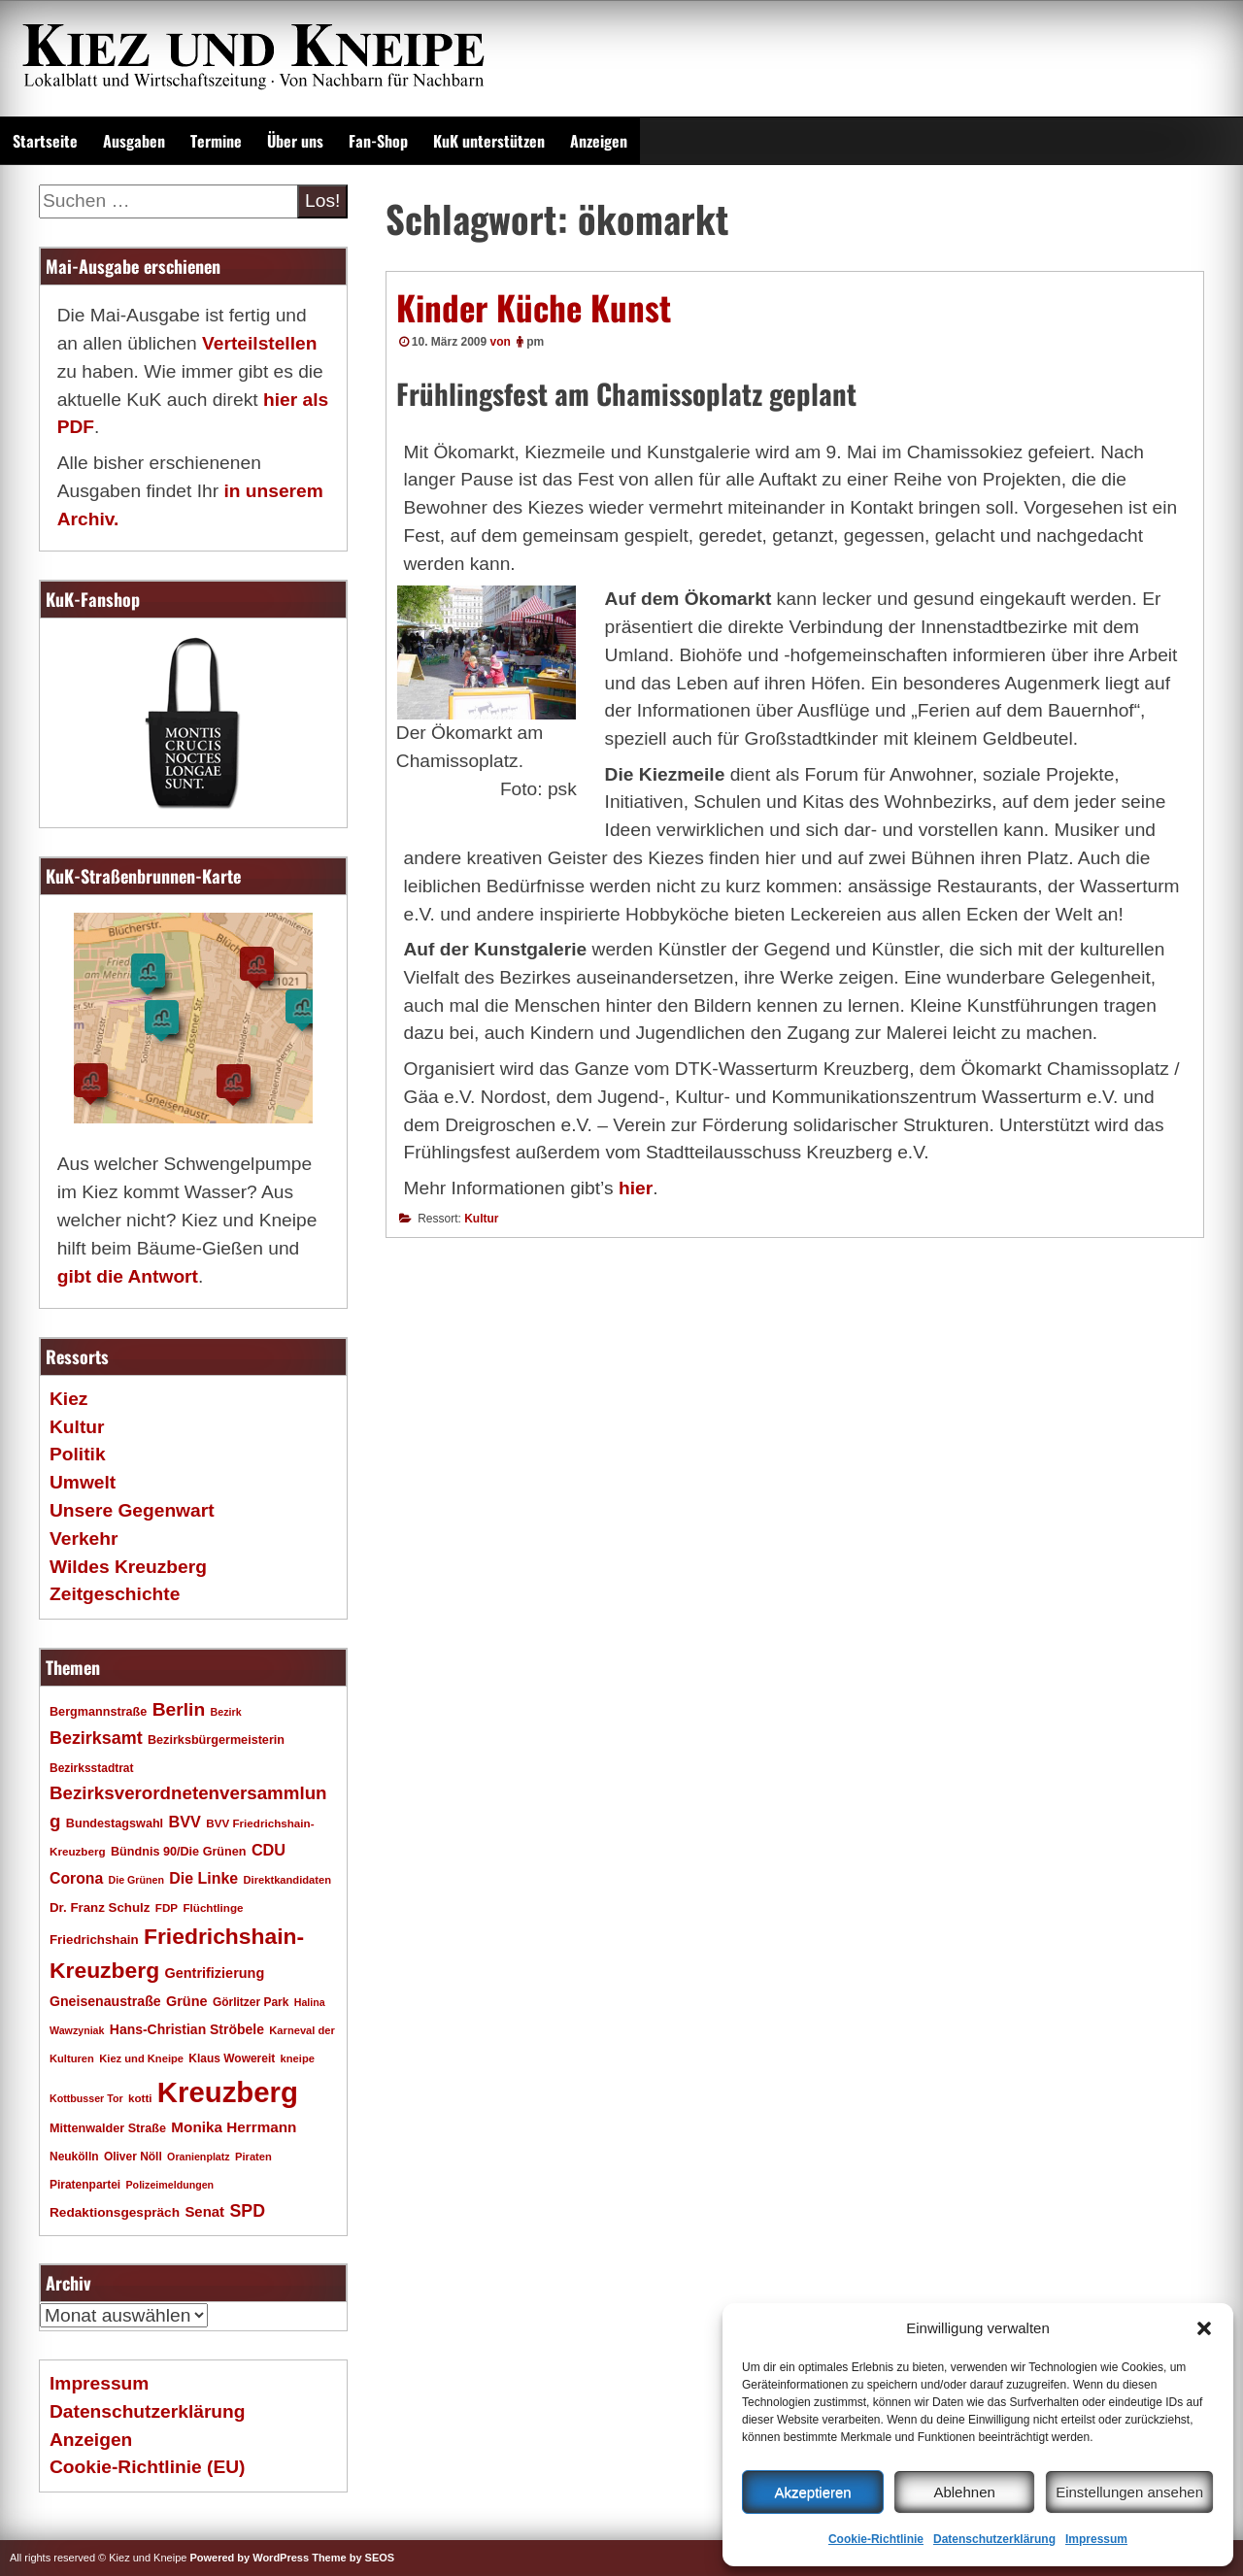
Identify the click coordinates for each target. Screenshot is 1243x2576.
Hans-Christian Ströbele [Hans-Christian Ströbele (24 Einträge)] (187, 2029)
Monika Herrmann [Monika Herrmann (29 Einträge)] (233, 2127)
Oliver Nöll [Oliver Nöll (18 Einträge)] (133, 2156)
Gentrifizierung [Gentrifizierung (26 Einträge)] (214, 1973)
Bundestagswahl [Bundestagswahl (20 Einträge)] (114, 1823)
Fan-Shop (378, 140)
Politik (78, 1454)
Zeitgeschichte (115, 1594)
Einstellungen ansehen (1129, 2492)
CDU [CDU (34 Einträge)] (269, 1849)
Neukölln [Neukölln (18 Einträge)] (74, 2156)
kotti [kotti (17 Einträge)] (140, 2097)
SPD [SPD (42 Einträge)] (247, 2211)
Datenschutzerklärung (994, 2539)
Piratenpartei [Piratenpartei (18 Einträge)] (85, 2184)
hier (636, 1188)
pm (535, 342)
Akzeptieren (812, 2492)
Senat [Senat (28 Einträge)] (204, 2211)
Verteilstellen (259, 343)
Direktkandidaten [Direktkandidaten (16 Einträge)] (288, 1880)
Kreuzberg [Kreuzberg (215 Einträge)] (227, 2092)
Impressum (1096, 2539)
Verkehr (84, 1538)
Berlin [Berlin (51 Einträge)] (179, 1709)
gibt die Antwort (127, 1276)
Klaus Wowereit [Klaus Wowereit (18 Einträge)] (231, 2058)
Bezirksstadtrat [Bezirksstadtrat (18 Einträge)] (91, 1768)
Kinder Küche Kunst (533, 307)
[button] (1204, 2328)
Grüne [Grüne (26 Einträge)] (187, 2001)
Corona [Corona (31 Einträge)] (76, 1878)
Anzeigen (598, 140)
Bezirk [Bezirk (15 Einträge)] (226, 1712)
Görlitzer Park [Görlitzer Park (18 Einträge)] (251, 2002)
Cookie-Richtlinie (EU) (147, 2467)
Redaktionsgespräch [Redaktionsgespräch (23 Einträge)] (115, 2212)
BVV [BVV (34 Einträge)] (184, 1821)
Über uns (295, 140)
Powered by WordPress (249, 2557)
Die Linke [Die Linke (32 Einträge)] (203, 1878)
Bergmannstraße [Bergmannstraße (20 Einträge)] (98, 1712)
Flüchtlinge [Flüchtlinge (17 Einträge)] (213, 1907)
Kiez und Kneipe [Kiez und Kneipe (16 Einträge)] (141, 2058)
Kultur (481, 1218)
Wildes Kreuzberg (128, 1566)
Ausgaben (134, 140)
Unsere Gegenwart (132, 1510)
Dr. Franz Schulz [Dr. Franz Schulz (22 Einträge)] (100, 1907)
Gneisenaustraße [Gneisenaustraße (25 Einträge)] (105, 2001)
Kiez (68, 1398)
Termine (216, 140)
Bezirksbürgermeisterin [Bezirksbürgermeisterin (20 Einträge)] (216, 1740)
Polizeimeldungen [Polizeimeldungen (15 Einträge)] (170, 2185)
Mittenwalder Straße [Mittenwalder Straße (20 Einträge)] (108, 2128)
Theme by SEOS (353, 2557)
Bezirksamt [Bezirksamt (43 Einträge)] (96, 1738)
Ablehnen (963, 2492)
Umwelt (83, 1482)
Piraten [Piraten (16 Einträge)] (253, 2156)
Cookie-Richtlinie (876, 2539)
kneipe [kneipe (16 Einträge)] (298, 2058)
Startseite (45, 140)
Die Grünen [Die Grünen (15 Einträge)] (136, 1880)
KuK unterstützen (489, 140)
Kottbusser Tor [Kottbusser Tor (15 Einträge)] (86, 2098)
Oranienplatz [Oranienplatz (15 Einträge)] (198, 2156)
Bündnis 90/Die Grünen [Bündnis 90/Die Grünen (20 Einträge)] (179, 1851)
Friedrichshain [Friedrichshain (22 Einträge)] (94, 1939)
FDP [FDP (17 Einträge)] (166, 1907)
